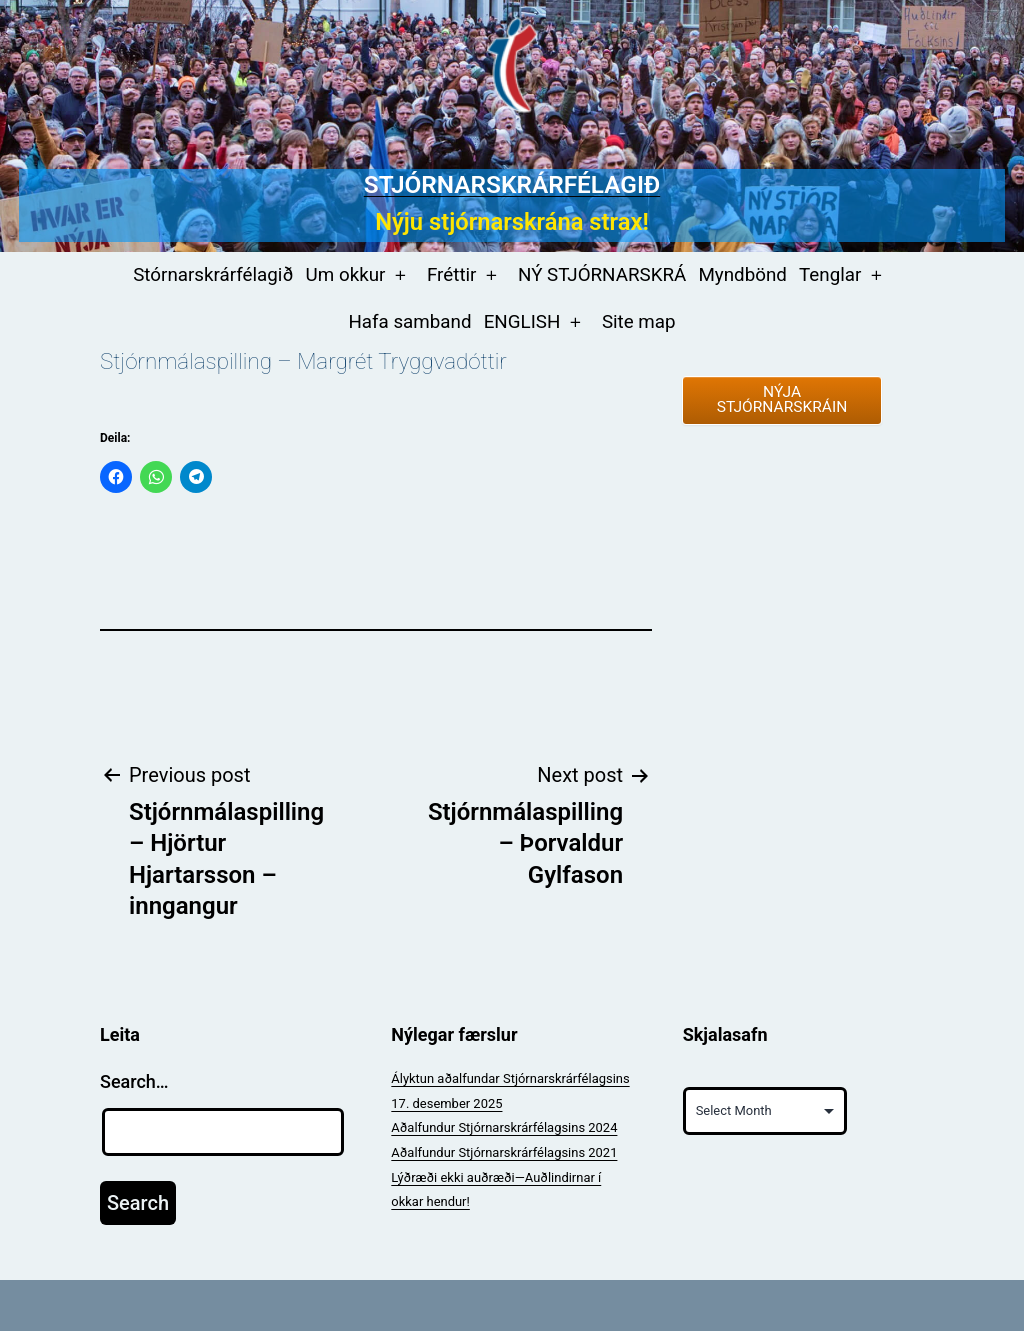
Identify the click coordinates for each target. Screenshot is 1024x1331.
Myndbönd (742, 275)
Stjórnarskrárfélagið (512, 184)
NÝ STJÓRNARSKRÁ (602, 275)
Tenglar (830, 275)
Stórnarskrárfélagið (213, 275)
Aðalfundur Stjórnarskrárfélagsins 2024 (504, 1127)
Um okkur (346, 275)
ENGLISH (522, 322)
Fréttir (452, 275)
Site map (639, 322)
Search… (134, 1081)
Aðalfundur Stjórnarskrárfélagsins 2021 (504, 1152)
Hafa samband (409, 322)
